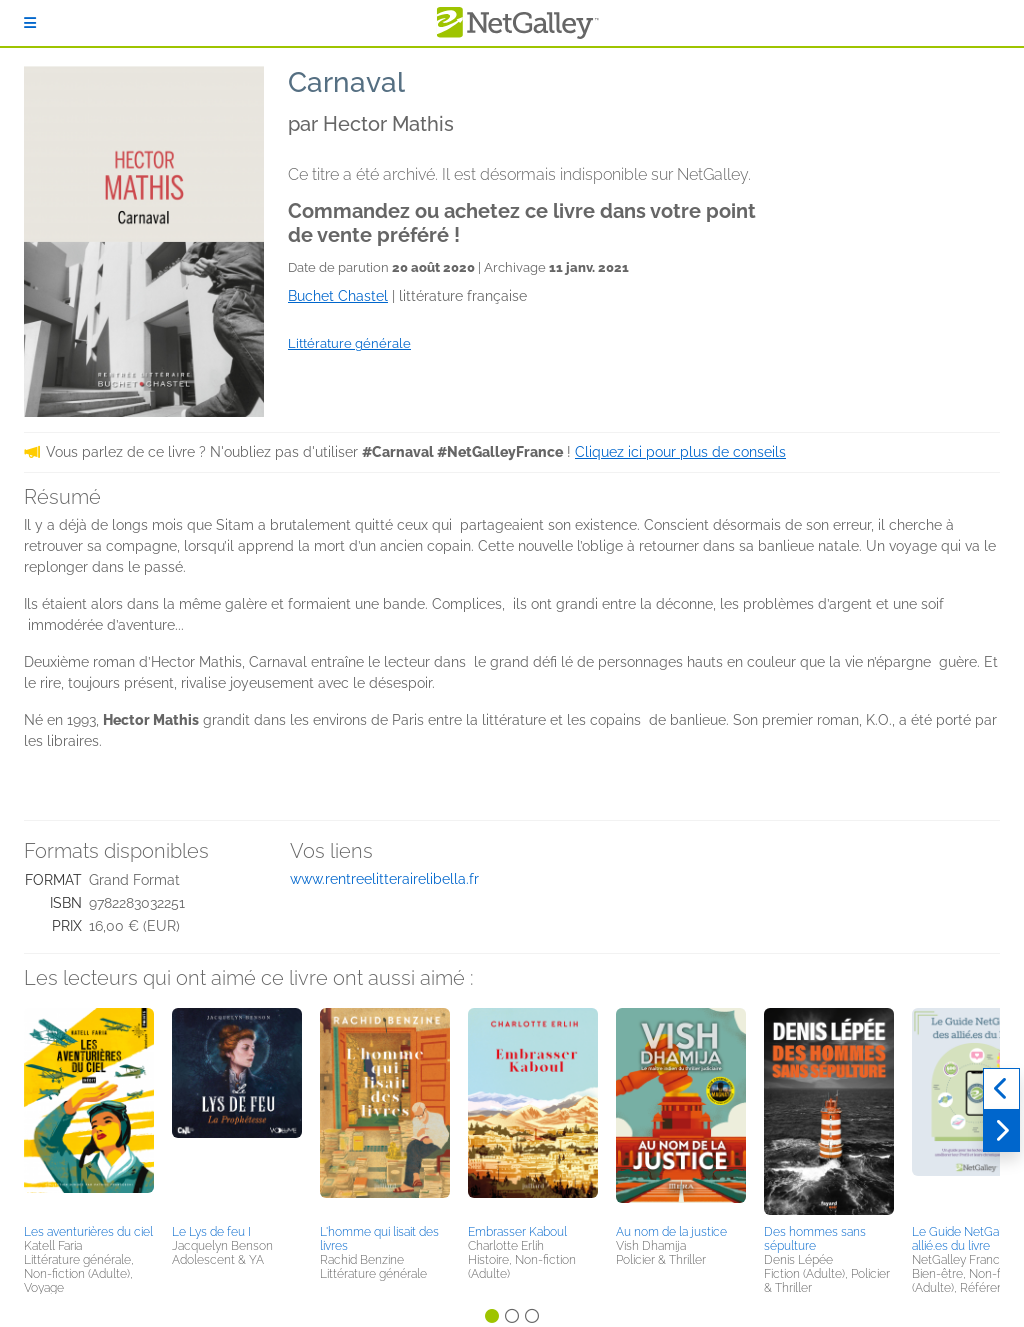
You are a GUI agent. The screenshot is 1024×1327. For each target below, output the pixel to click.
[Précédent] (1001, 1089)
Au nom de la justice (671, 1232)
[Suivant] (1001, 1131)
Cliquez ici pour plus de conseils (680, 452)
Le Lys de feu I (211, 1232)
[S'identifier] (30, 23)
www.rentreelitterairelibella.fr (384, 879)
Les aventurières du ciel (88, 1232)
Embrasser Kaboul (517, 1232)
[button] (89, 1113)
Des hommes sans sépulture (815, 1239)
